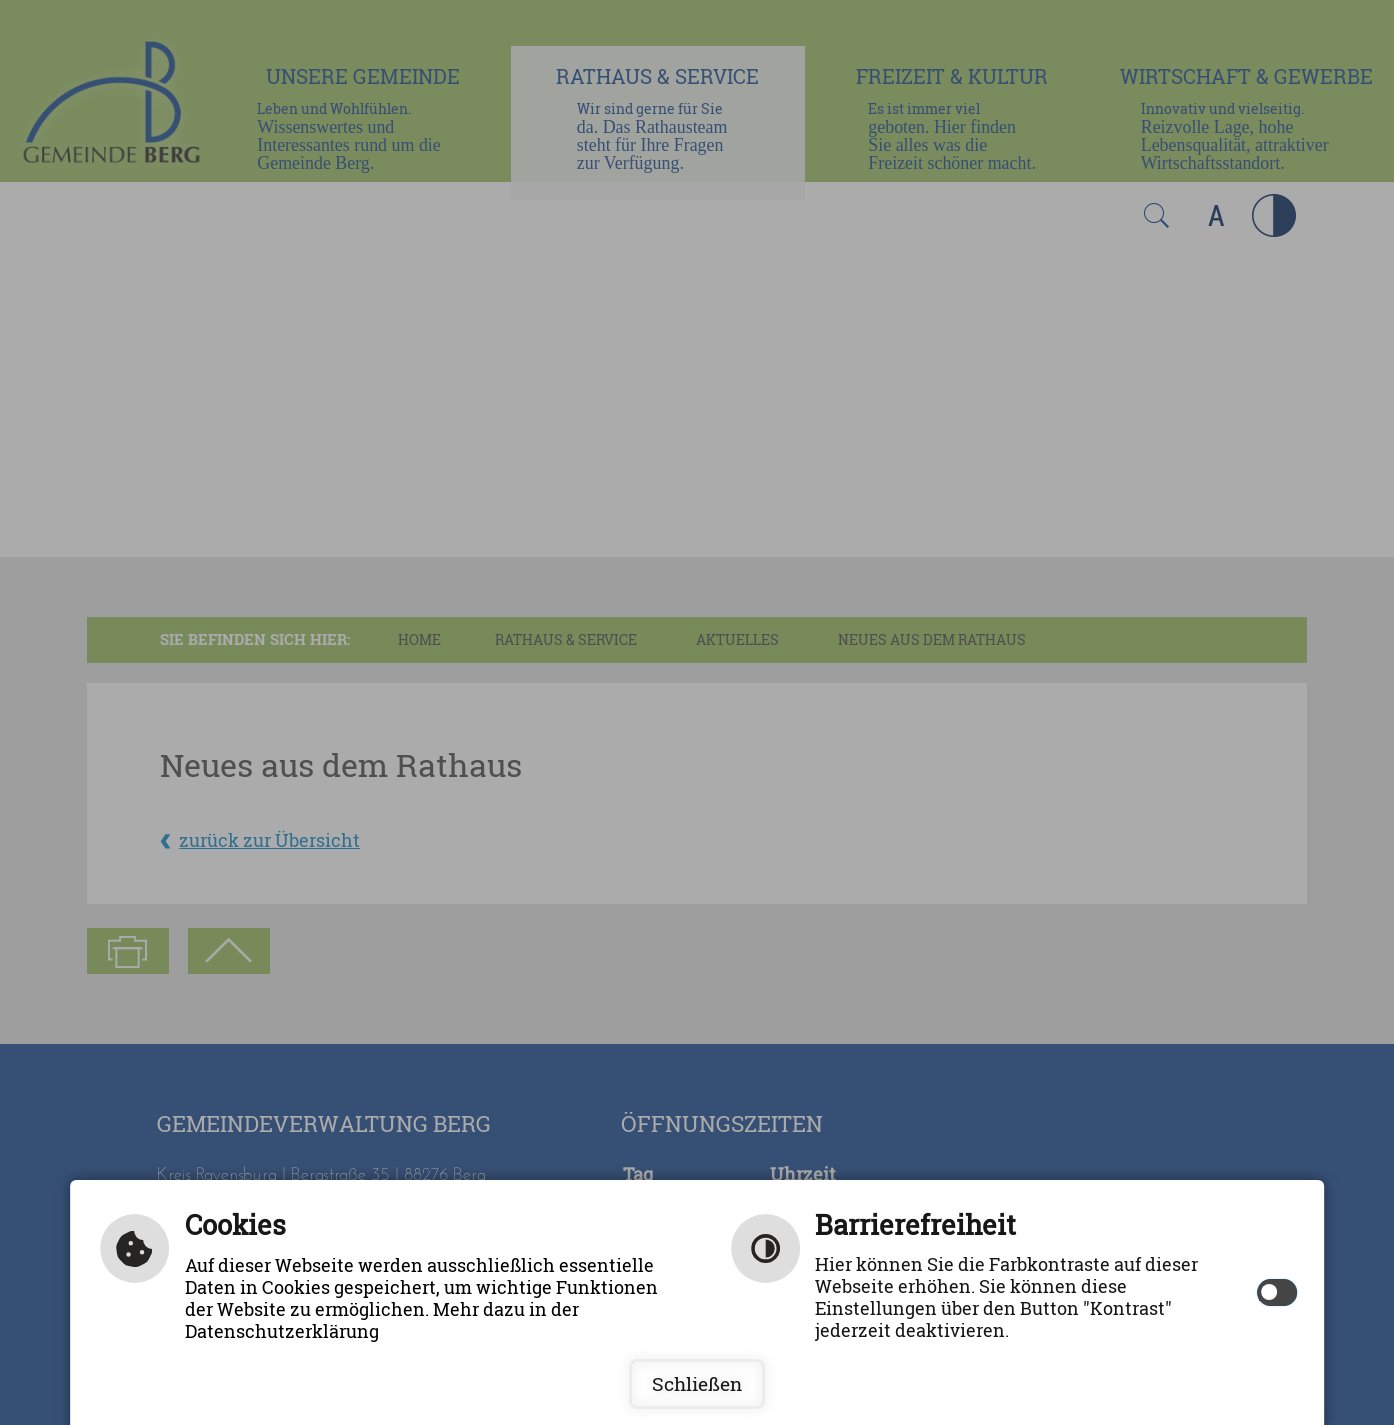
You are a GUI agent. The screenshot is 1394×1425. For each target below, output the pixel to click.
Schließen (697, 1384)
